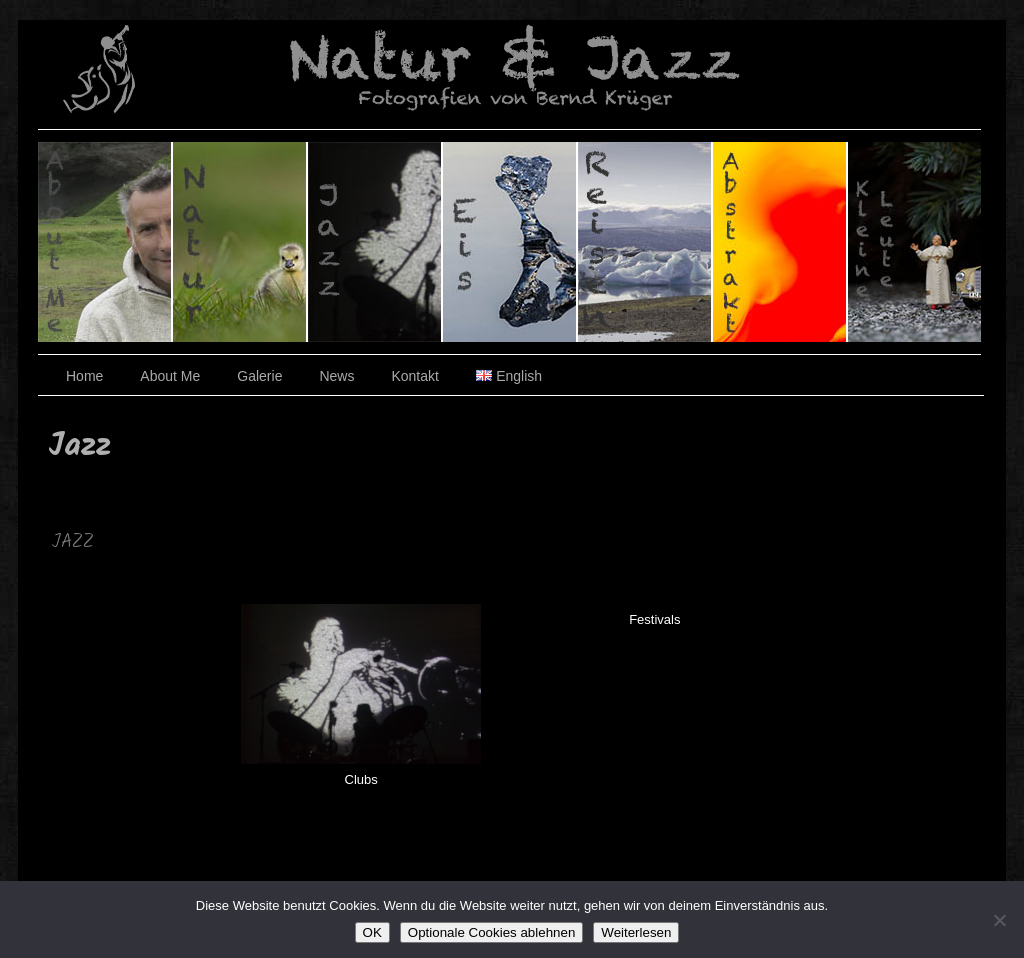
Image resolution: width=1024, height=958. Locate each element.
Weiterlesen (636, 932)
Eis (510, 242)
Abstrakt (780, 242)
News (336, 376)
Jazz (375, 242)
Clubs (361, 779)
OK (372, 932)
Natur (240, 242)
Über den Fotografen (105, 242)
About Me (170, 376)
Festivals (654, 619)
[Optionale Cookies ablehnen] (999, 920)
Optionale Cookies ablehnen (491, 932)
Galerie (259, 376)
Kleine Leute (914, 242)
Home (84, 376)
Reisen (645, 242)
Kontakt (414, 376)
